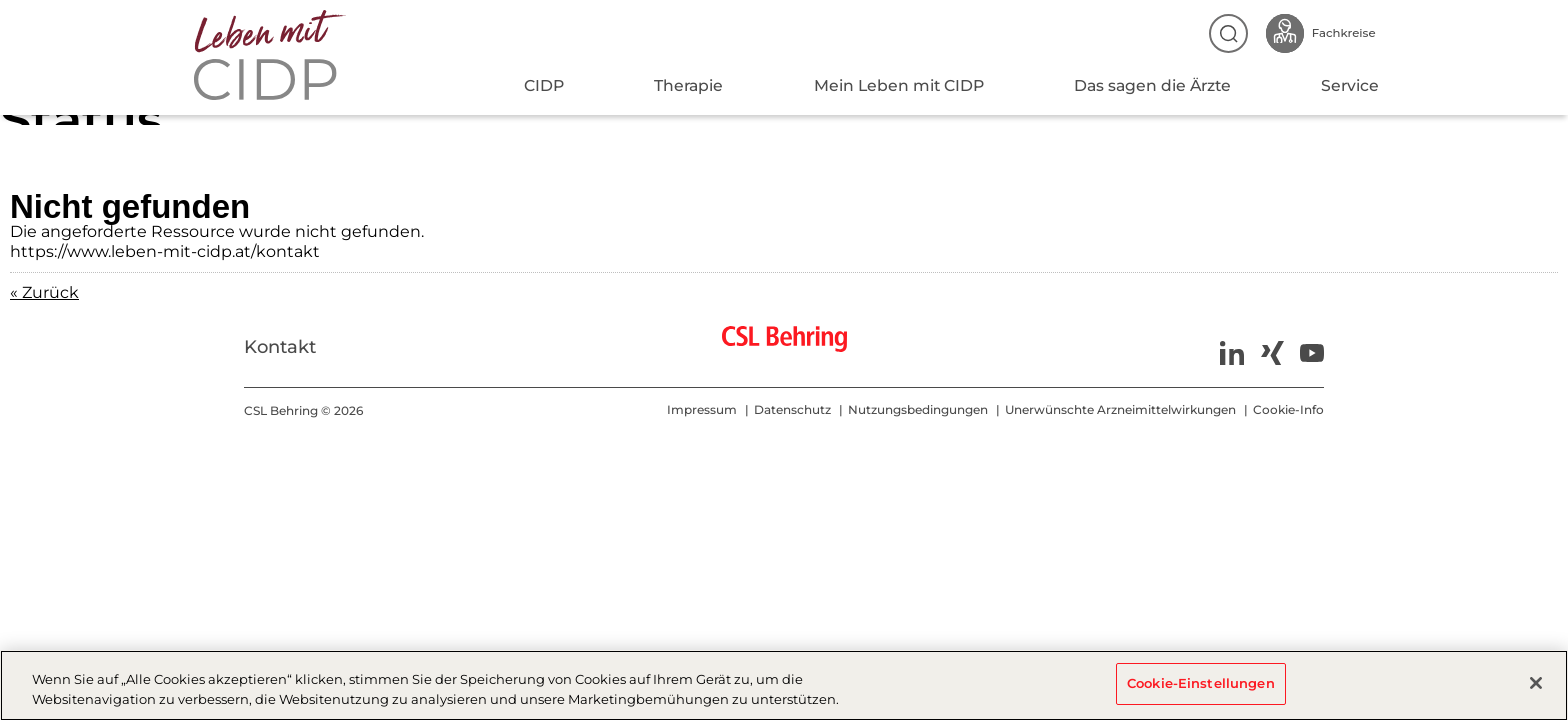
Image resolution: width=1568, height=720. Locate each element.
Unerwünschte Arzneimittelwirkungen (1120, 409)
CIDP (544, 85)
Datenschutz (792, 409)
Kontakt (280, 347)
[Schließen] (1536, 686)
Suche (1228, 33)
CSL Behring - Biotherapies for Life (784, 347)
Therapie (688, 85)
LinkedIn (1232, 353)
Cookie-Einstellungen (1201, 685)
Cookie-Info (1288, 409)
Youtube (1312, 353)
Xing (1272, 353)
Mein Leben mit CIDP (899, 85)
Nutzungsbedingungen (918, 409)
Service (1350, 85)
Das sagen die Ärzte (1152, 85)
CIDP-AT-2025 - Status (277, 55)
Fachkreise (1322, 33)
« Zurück (44, 292)
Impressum (702, 409)
